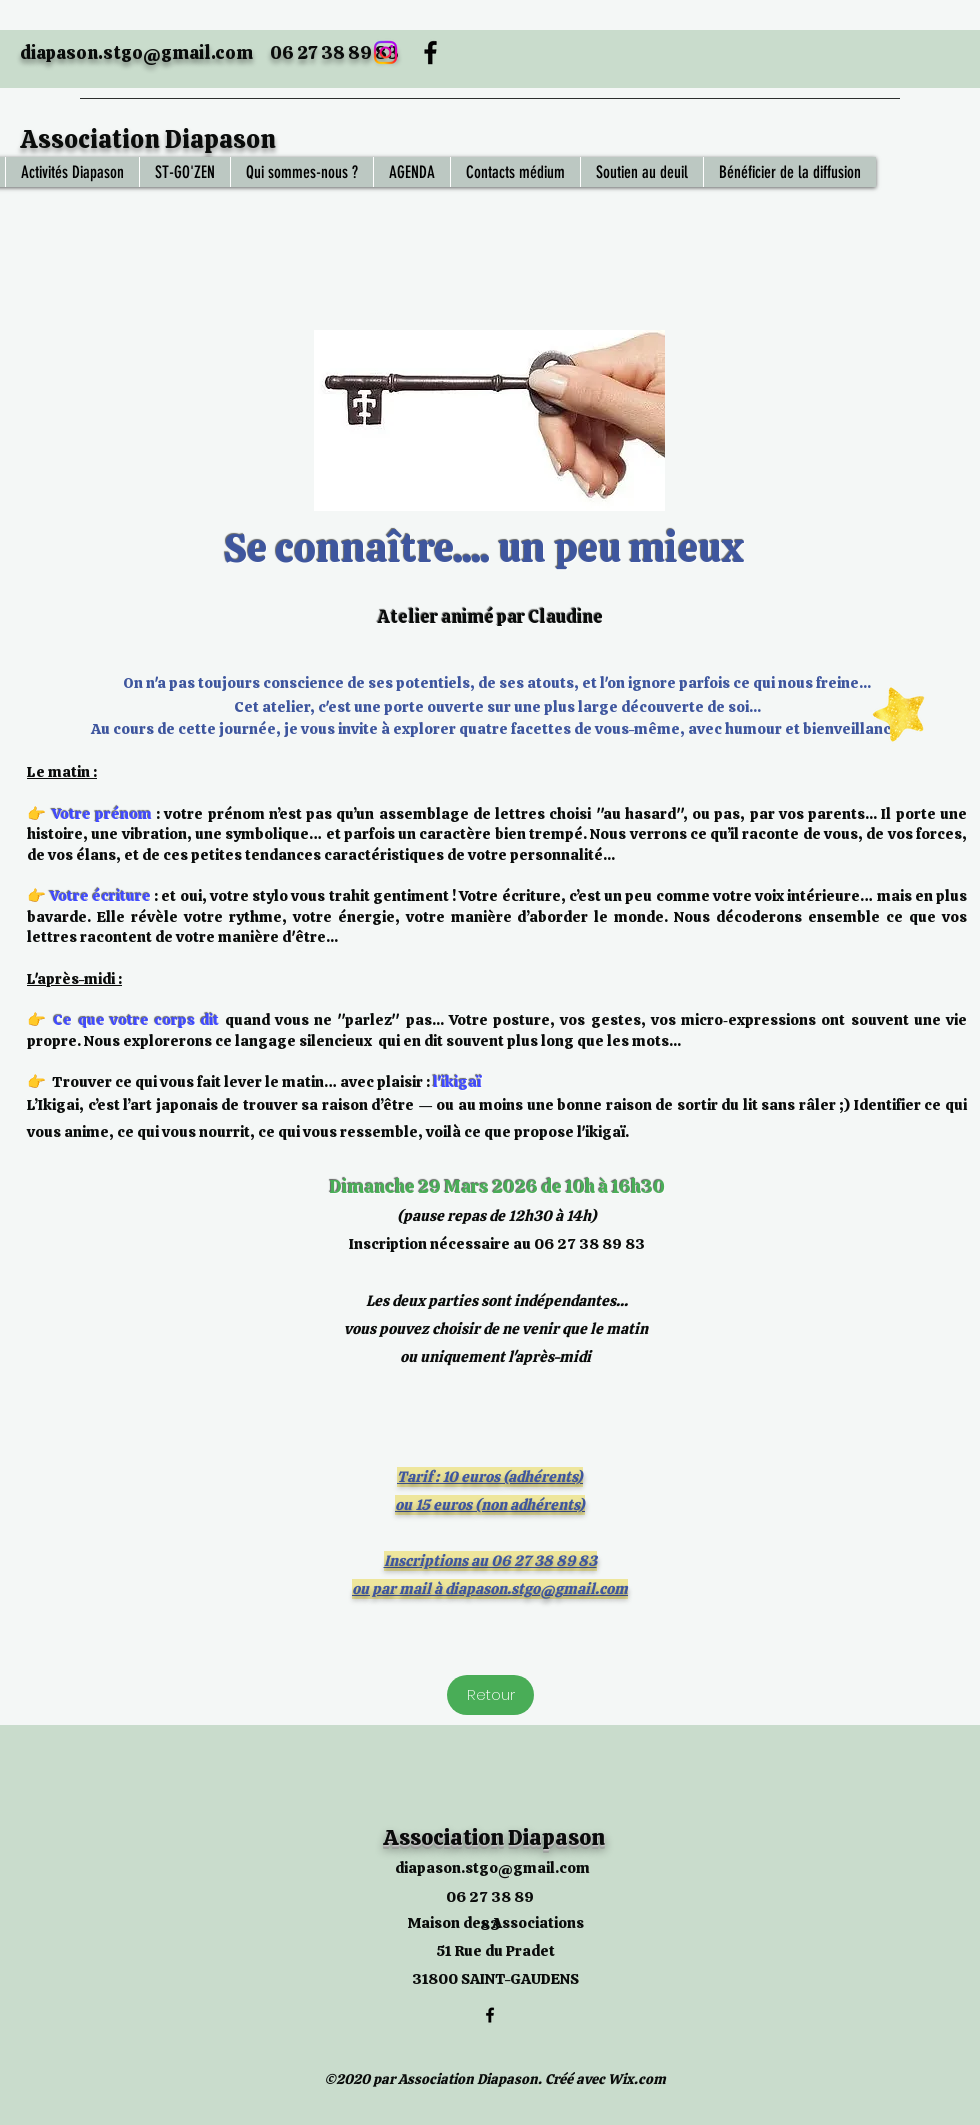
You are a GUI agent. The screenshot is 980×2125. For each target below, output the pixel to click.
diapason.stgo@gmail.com (136, 52)
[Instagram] (385, 52)
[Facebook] (430, 52)
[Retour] (490, 1695)
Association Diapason (148, 139)
